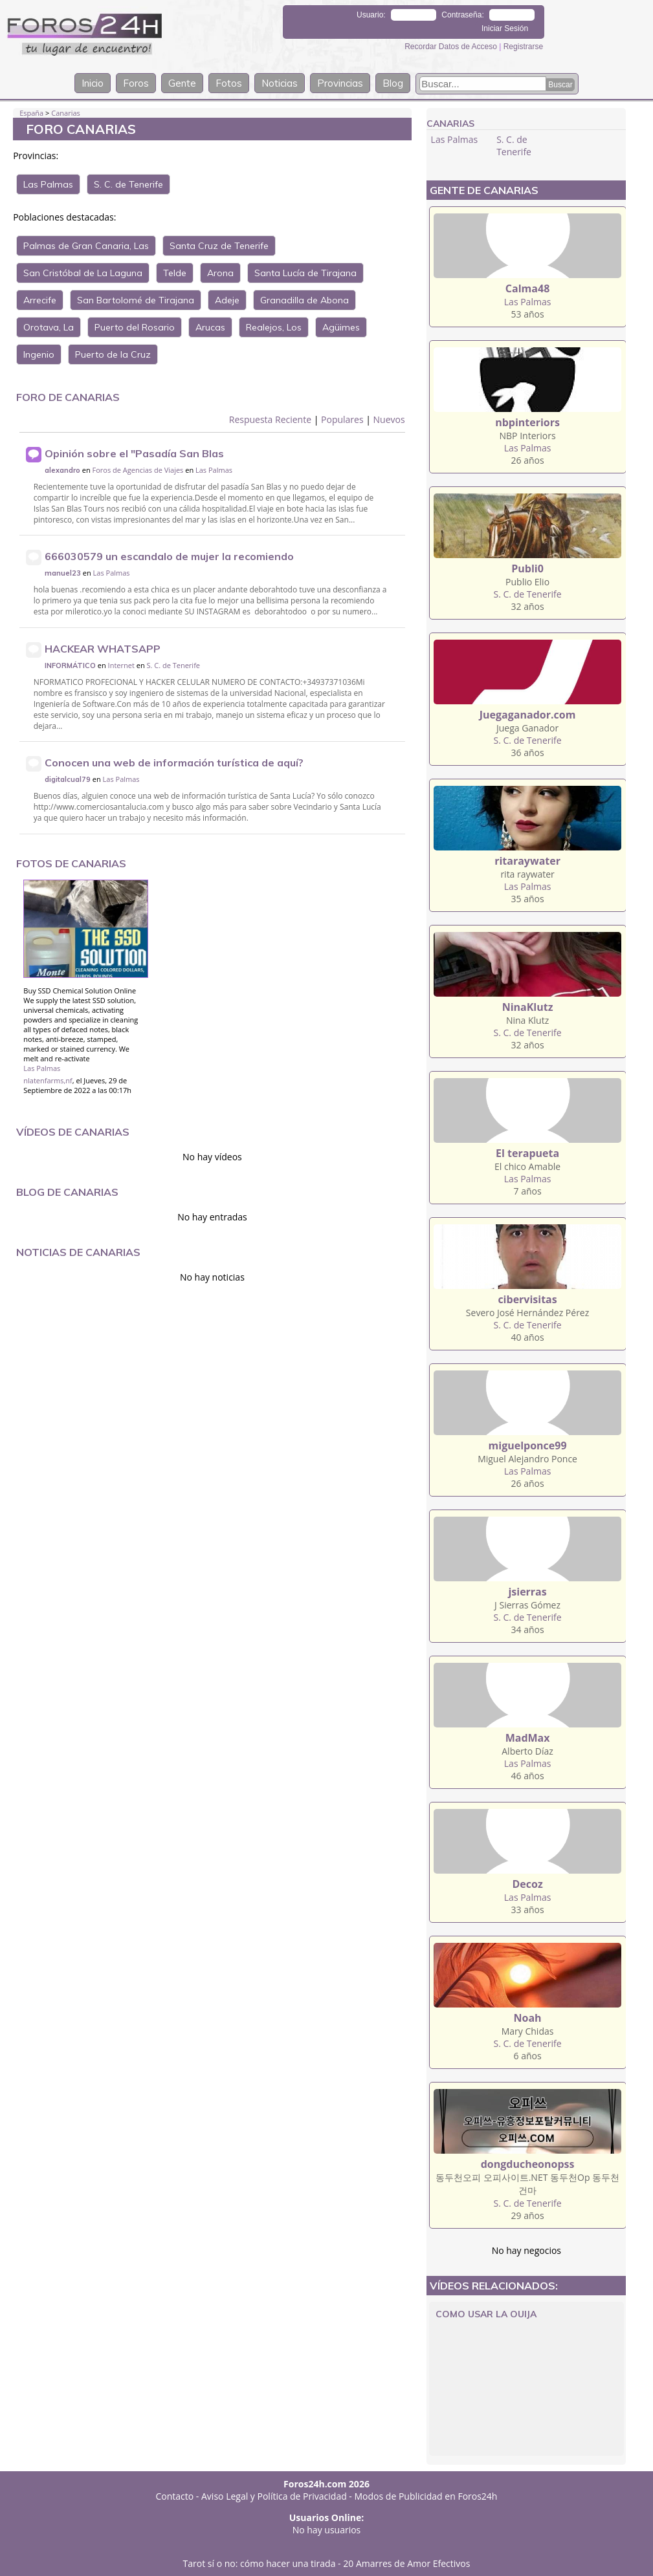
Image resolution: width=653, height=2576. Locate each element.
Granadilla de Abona (304, 300)
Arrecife (39, 300)
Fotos (229, 83)
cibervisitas (527, 1299)
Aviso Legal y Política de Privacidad (274, 2496)
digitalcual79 (68, 779)
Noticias (279, 83)
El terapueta (527, 1153)
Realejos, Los (274, 327)
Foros (136, 83)
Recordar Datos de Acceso (451, 46)
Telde (174, 273)
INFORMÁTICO (70, 665)
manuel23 (63, 573)
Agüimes (341, 327)
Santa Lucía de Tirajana (305, 273)
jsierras (527, 1592)
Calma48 (527, 288)
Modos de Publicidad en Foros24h (426, 2496)
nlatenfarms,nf (47, 1080)
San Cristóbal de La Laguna (82, 273)
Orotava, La (48, 327)
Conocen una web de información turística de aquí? (174, 762)
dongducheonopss (528, 2164)
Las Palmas (48, 184)
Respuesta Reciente (270, 419)
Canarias (65, 113)
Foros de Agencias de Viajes (138, 470)
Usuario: (371, 14)
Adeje (227, 300)
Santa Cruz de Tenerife (219, 246)
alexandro (62, 470)
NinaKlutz (527, 1007)
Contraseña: (462, 14)
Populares (342, 419)
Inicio (93, 83)
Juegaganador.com (528, 715)
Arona (220, 273)
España (31, 113)
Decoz (527, 1884)
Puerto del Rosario (134, 327)
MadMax (527, 1738)
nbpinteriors (527, 422)
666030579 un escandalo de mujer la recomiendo (169, 556)
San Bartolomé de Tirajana (135, 300)
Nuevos (389, 419)
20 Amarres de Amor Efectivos (406, 2563)
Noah (528, 2018)
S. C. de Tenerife (128, 184)
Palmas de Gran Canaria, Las (86, 246)
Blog (392, 83)
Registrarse (523, 46)
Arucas (210, 327)
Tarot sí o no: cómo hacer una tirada (259, 2563)
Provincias (340, 83)
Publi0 (527, 568)
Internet (121, 665)
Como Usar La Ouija (486, 2314)
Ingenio (38, 354)
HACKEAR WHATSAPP (102, 648)
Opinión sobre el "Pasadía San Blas (134, 453)
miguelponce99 (528, 1445)
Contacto (175, 2496)
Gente (182, 83)
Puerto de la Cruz (113, 354)
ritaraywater (527, 861)
